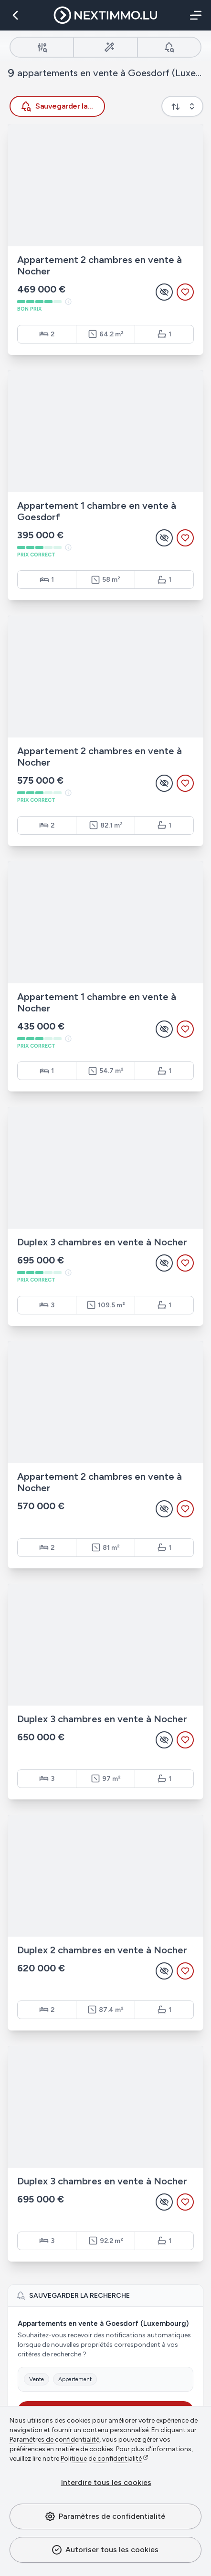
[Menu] (193, 15)
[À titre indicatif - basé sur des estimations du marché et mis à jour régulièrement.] (68, 301)
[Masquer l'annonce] (164, 292)
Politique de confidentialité (101, 2459)
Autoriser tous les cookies (104, 2550)
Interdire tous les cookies (106, 2482)
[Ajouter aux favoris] (185, 292)
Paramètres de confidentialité (104, 2516)
